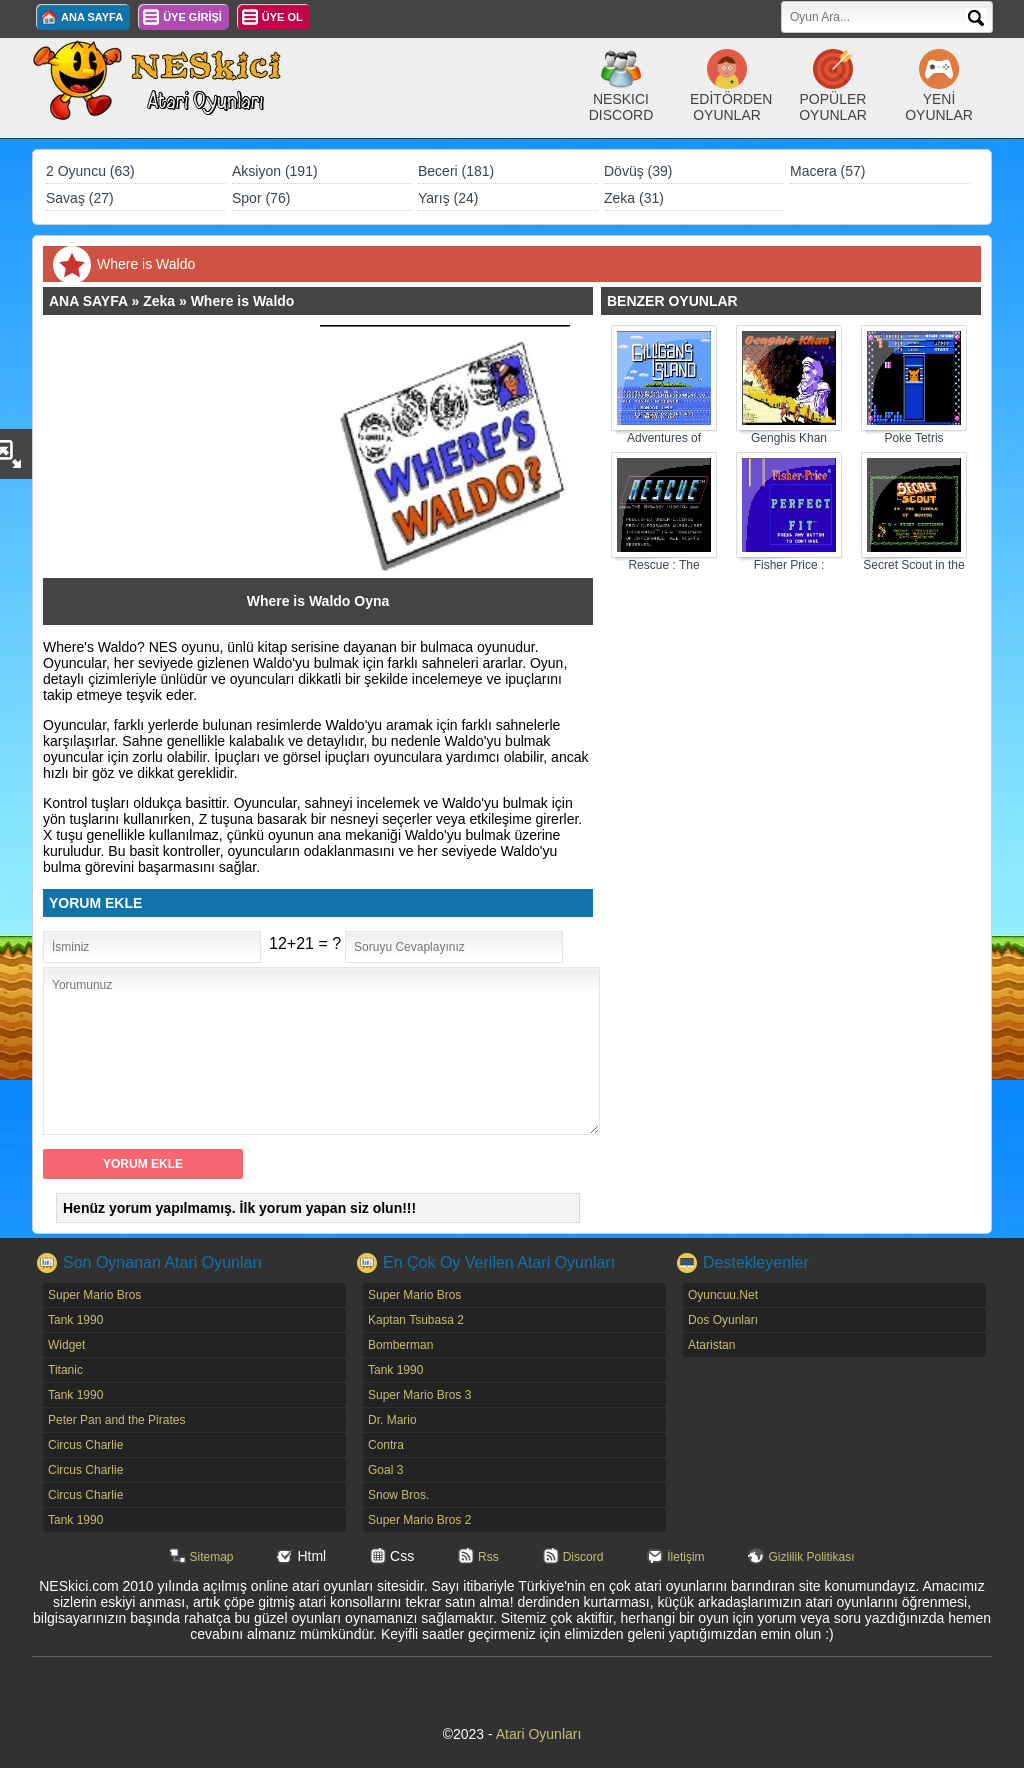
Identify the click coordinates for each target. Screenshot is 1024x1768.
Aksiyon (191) (275, 171)
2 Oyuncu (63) (90, 171)
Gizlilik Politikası (811, 1557)
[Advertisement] (191, 450)
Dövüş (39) (638, 171)
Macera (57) (827, 171)
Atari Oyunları (539, 1734)
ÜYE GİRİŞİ (192, 17)
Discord (583, 1557)
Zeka (159, 301)
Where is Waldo (243, 301)
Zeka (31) (634, 198)
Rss (488, 1557)
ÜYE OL (282, 17)
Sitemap (212, 1557)
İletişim (685, 1557)
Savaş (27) (80, 198)
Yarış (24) (448, 198)
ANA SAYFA (92, 17)
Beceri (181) (456, 171)
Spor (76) (261, 198)
